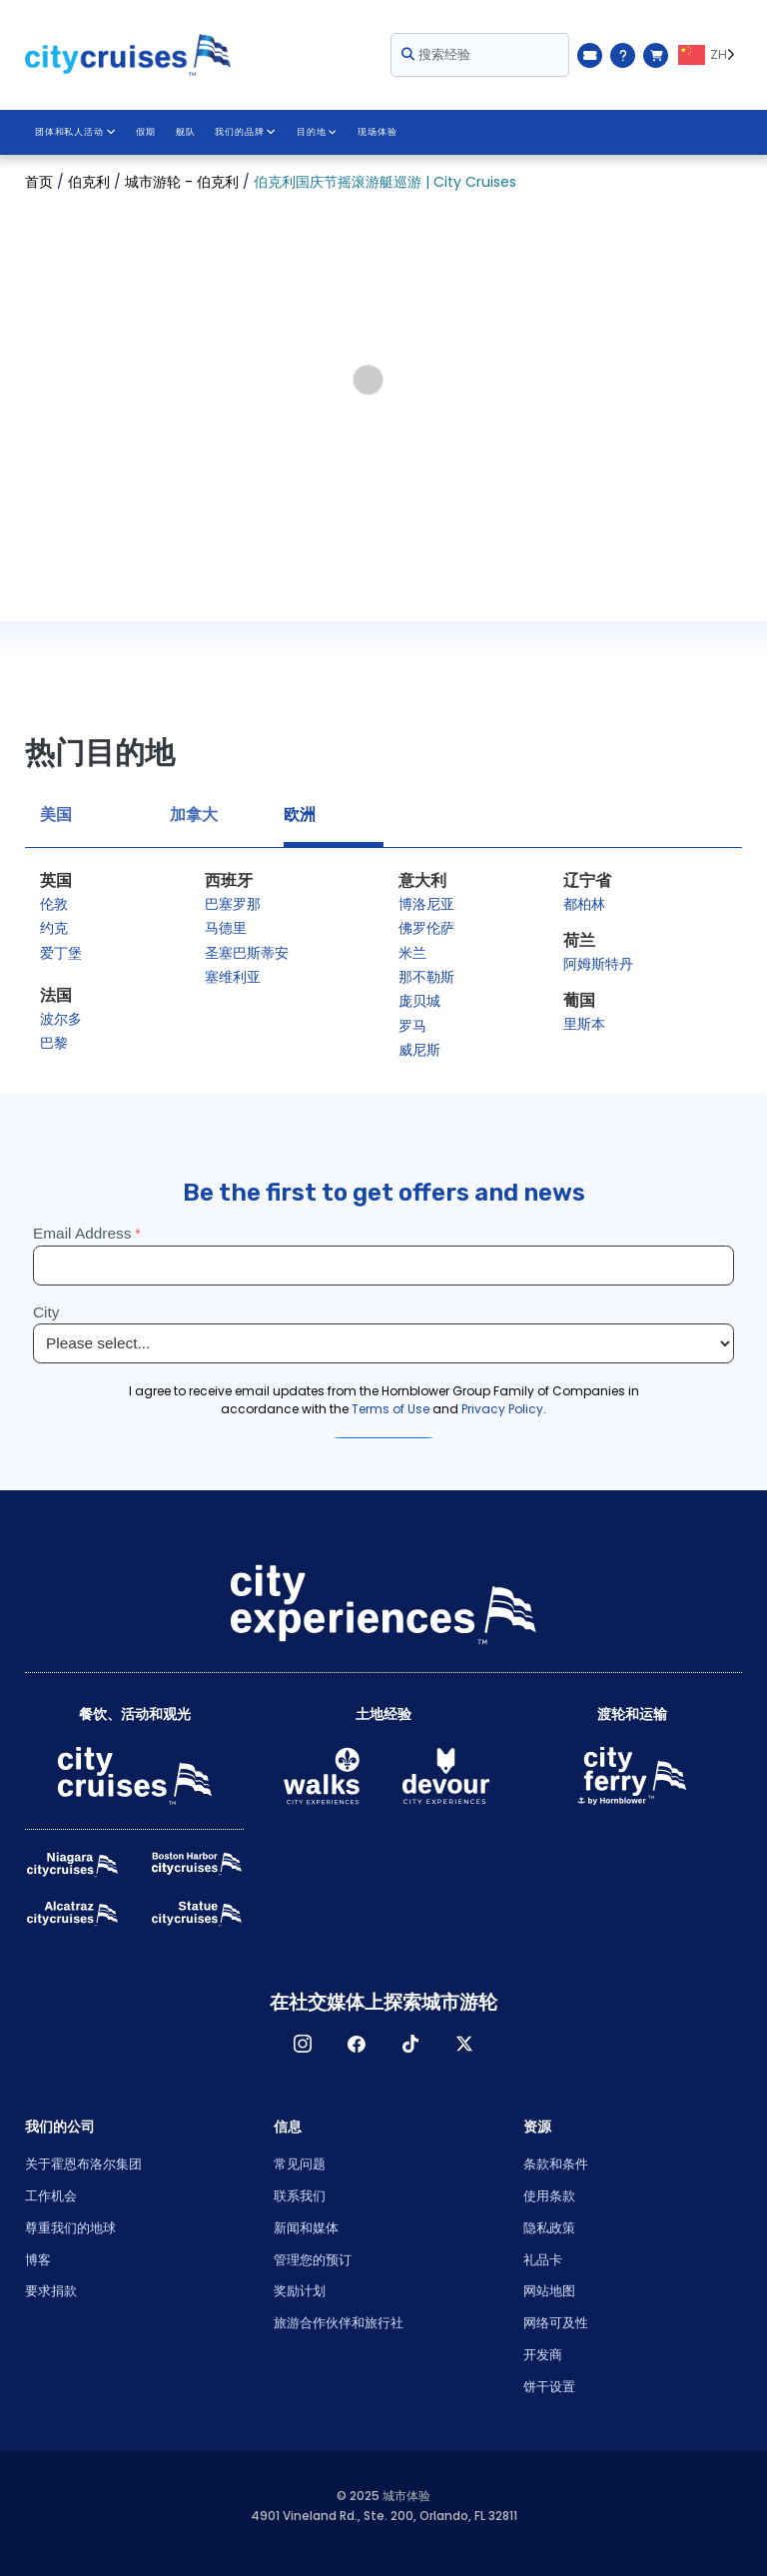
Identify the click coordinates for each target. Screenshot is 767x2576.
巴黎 (54, 1043)
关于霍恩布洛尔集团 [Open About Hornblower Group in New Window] (83, 2163)
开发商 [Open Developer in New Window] (542, 2354)
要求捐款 (51, 2290)
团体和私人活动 (75, 132)
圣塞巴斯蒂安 (247, 953)
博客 (38, 2259)
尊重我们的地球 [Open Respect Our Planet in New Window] (70, 2227)
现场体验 (376, 132)
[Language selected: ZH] (710, 55)
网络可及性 (555, 2322)
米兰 (412, 953)
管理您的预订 (313, 2259)
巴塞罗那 (233, 904)
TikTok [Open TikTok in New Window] (410, 2044)
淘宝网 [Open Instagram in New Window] (303, 2044)
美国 (56, 814)
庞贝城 (419, 1001)
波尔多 (61, 1019)
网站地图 (549, 2290)
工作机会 (51, 2195)
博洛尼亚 (426, 904)
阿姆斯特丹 (598, 964)
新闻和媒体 (306, 2227)
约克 (54, 928)
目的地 (315, 132)
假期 (145, 132)
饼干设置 (549, 2386)
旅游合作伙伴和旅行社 (338, 2322)
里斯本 (584, 1024)
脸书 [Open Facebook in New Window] (357, 2044)
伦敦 (54, 904)
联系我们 (300, 2195)
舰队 (185, 132)
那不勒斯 (426, 977)
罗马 (412, 1026)
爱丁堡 (61, 953)
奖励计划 (300, 2290)
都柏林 (584, 904)
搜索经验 (435, 54)
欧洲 (300, 814)
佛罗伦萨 (426, 928)
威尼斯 (419, 1050)
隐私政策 (549, 2227)
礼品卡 (542, 2259)
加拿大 (194, 814)
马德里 (226, 928)
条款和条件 (555, 2163)
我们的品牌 (245, 132)
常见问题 (300, 2163)
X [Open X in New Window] (464, 2044)
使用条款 (549, 2195)
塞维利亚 (233, 977)
